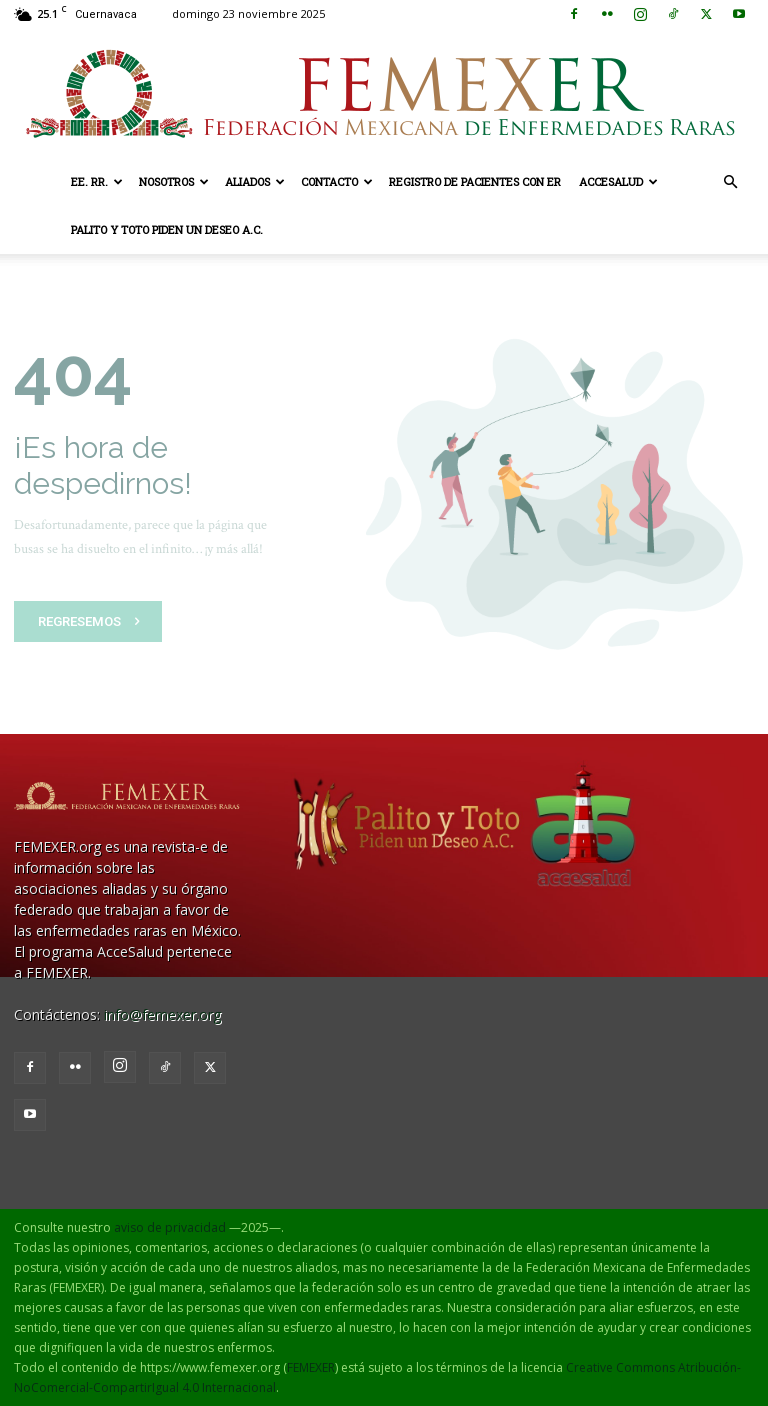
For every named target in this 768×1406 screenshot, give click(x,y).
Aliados (255, 181)
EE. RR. (97, 181)
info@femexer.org (162, 1014)
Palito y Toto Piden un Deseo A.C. (167, 229)
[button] (730, 182)
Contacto (337, 181)
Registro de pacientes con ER (475, 181)
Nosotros (174, 181)
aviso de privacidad (170, 1227)
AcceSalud (618, 181)
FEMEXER (311, 1367)
